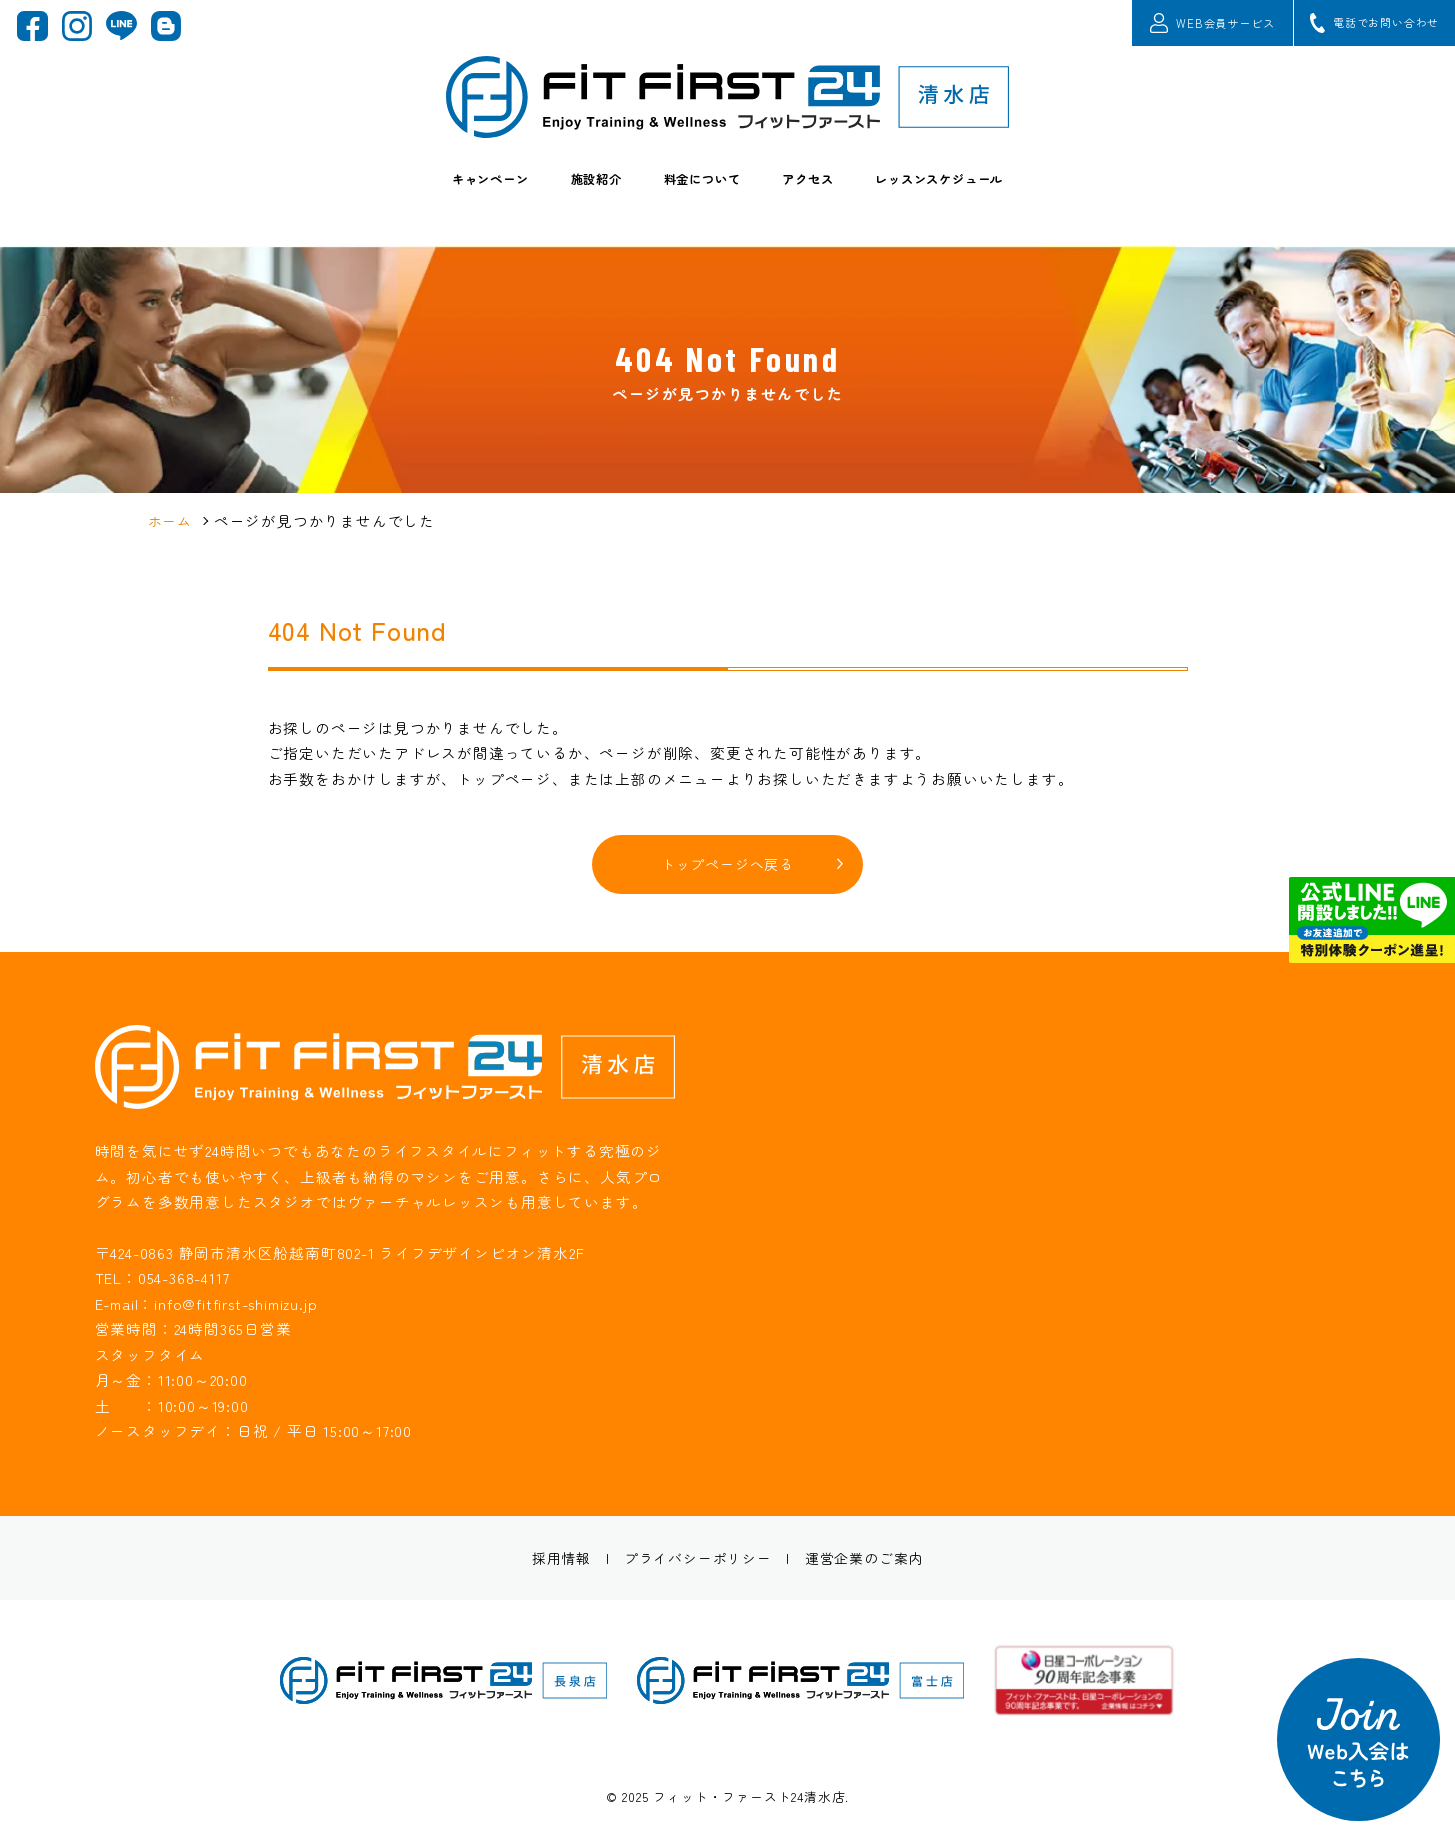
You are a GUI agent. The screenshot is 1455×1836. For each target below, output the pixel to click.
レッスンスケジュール (973, 196)
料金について (696, 196)
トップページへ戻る (727, 865)
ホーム (171, 520)
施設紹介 (573, 196)
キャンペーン (450, 196)
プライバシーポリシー (696, 1560)
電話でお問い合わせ (1360, 27)
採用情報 (552, 1560)
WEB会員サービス (1167, 27)
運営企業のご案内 (871, 1560)
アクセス (818, 196)
